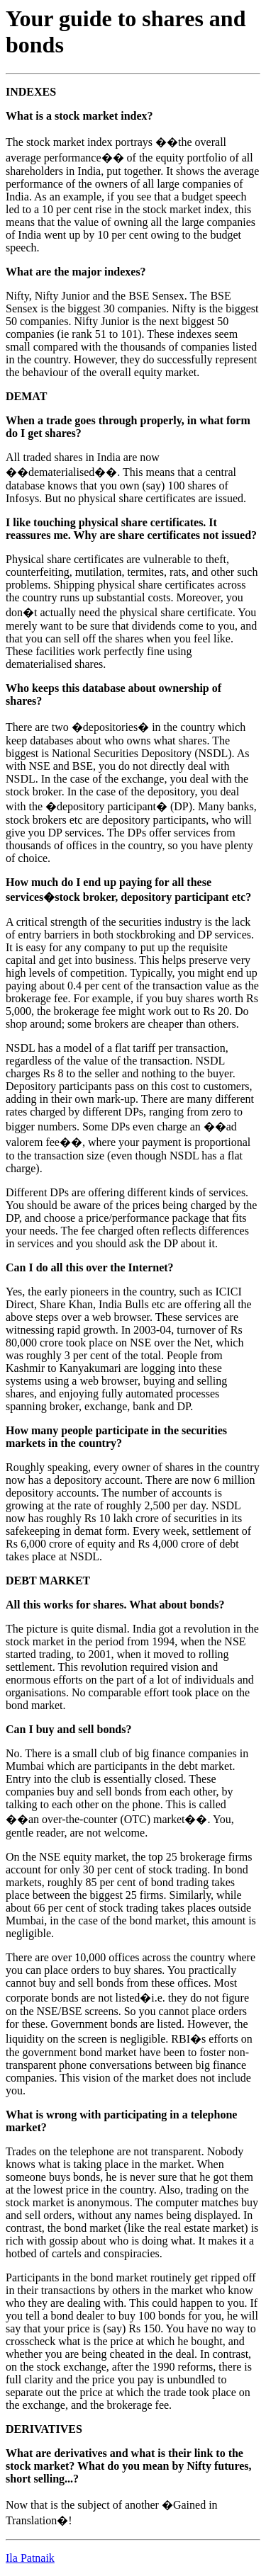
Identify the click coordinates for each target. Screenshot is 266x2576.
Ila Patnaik (30, 2558)
